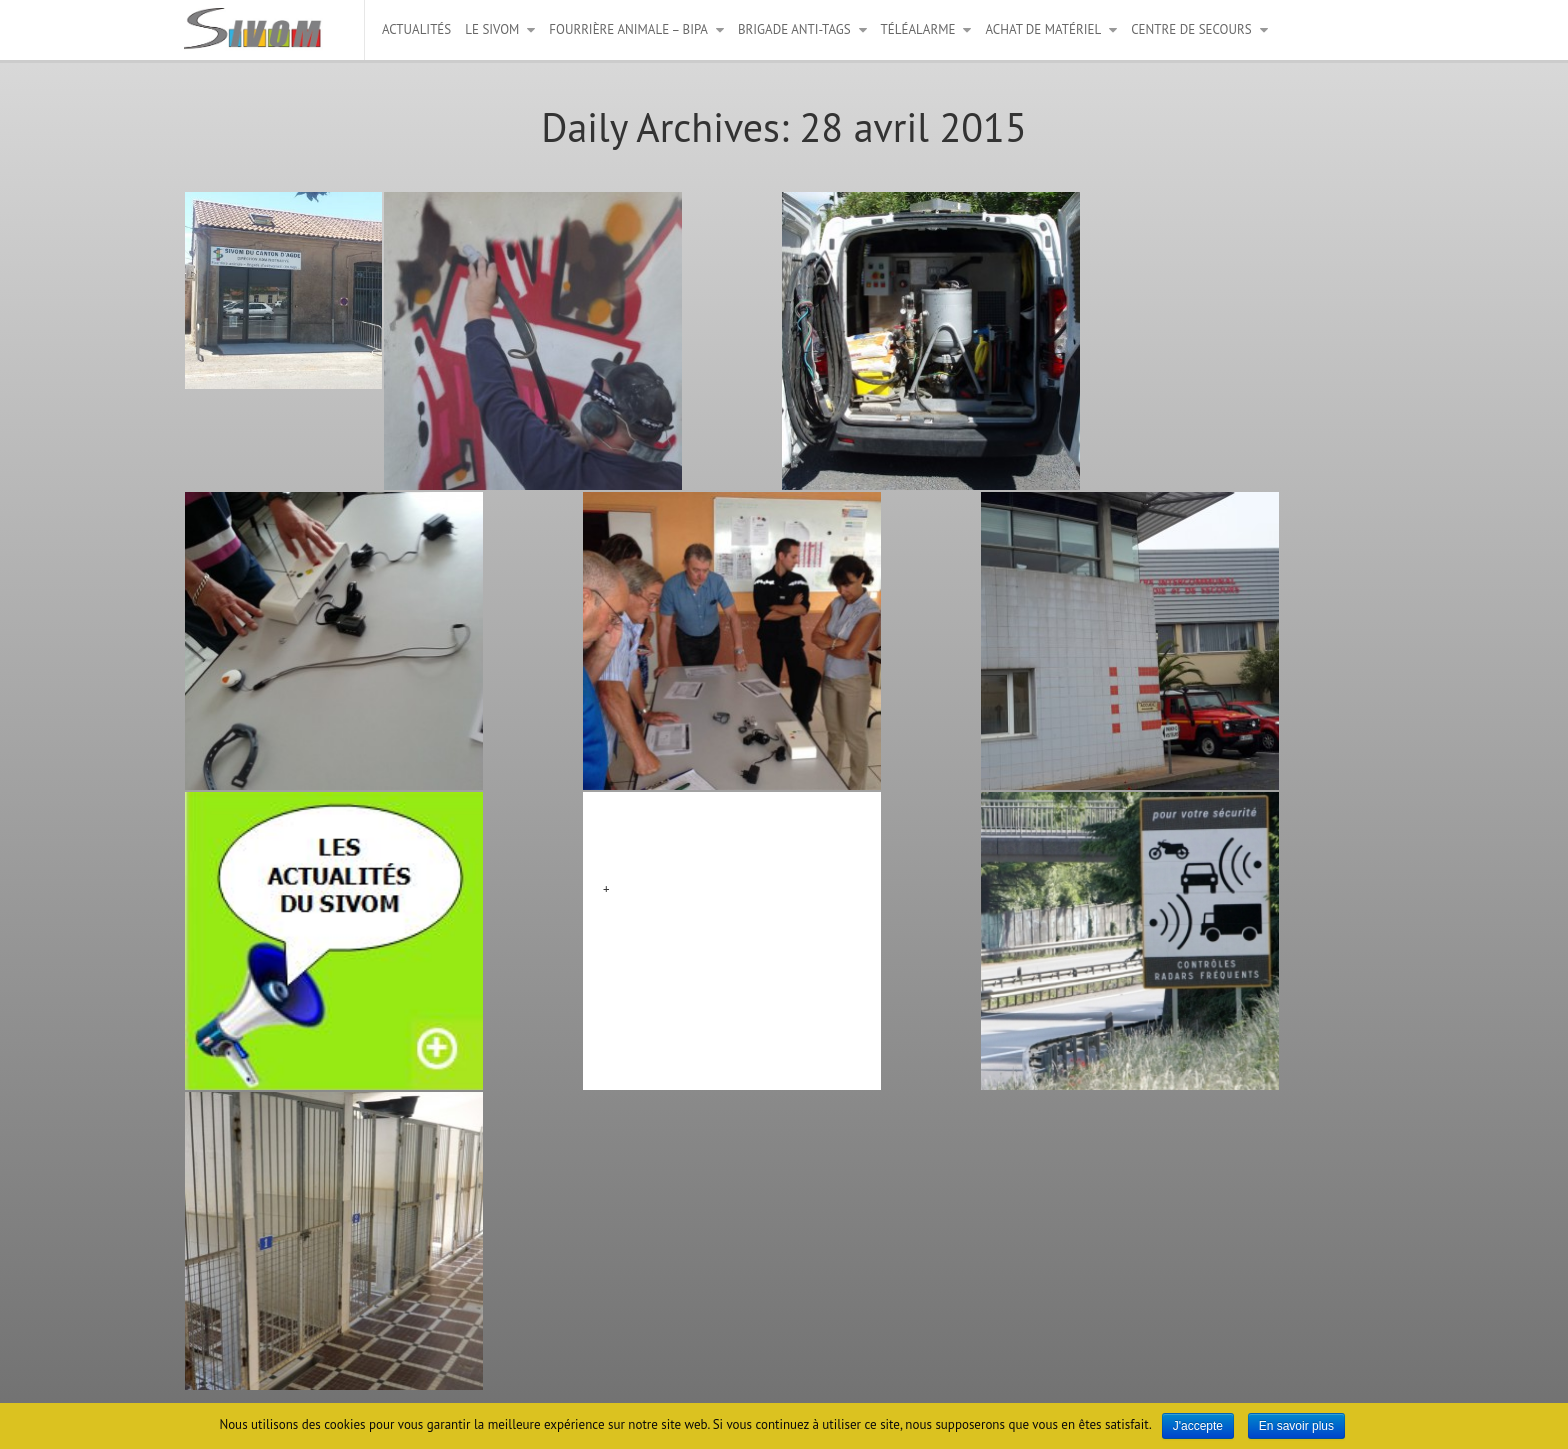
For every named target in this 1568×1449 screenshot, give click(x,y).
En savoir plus (1296, 1426)
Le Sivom (492, 29)
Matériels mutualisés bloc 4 (711, 836)
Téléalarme (918, 29)
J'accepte (1198, 1426)
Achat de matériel (1043, 29)
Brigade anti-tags (794, 29)
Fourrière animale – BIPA (628, 29)
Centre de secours (1191, 29)
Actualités (416, 29)
